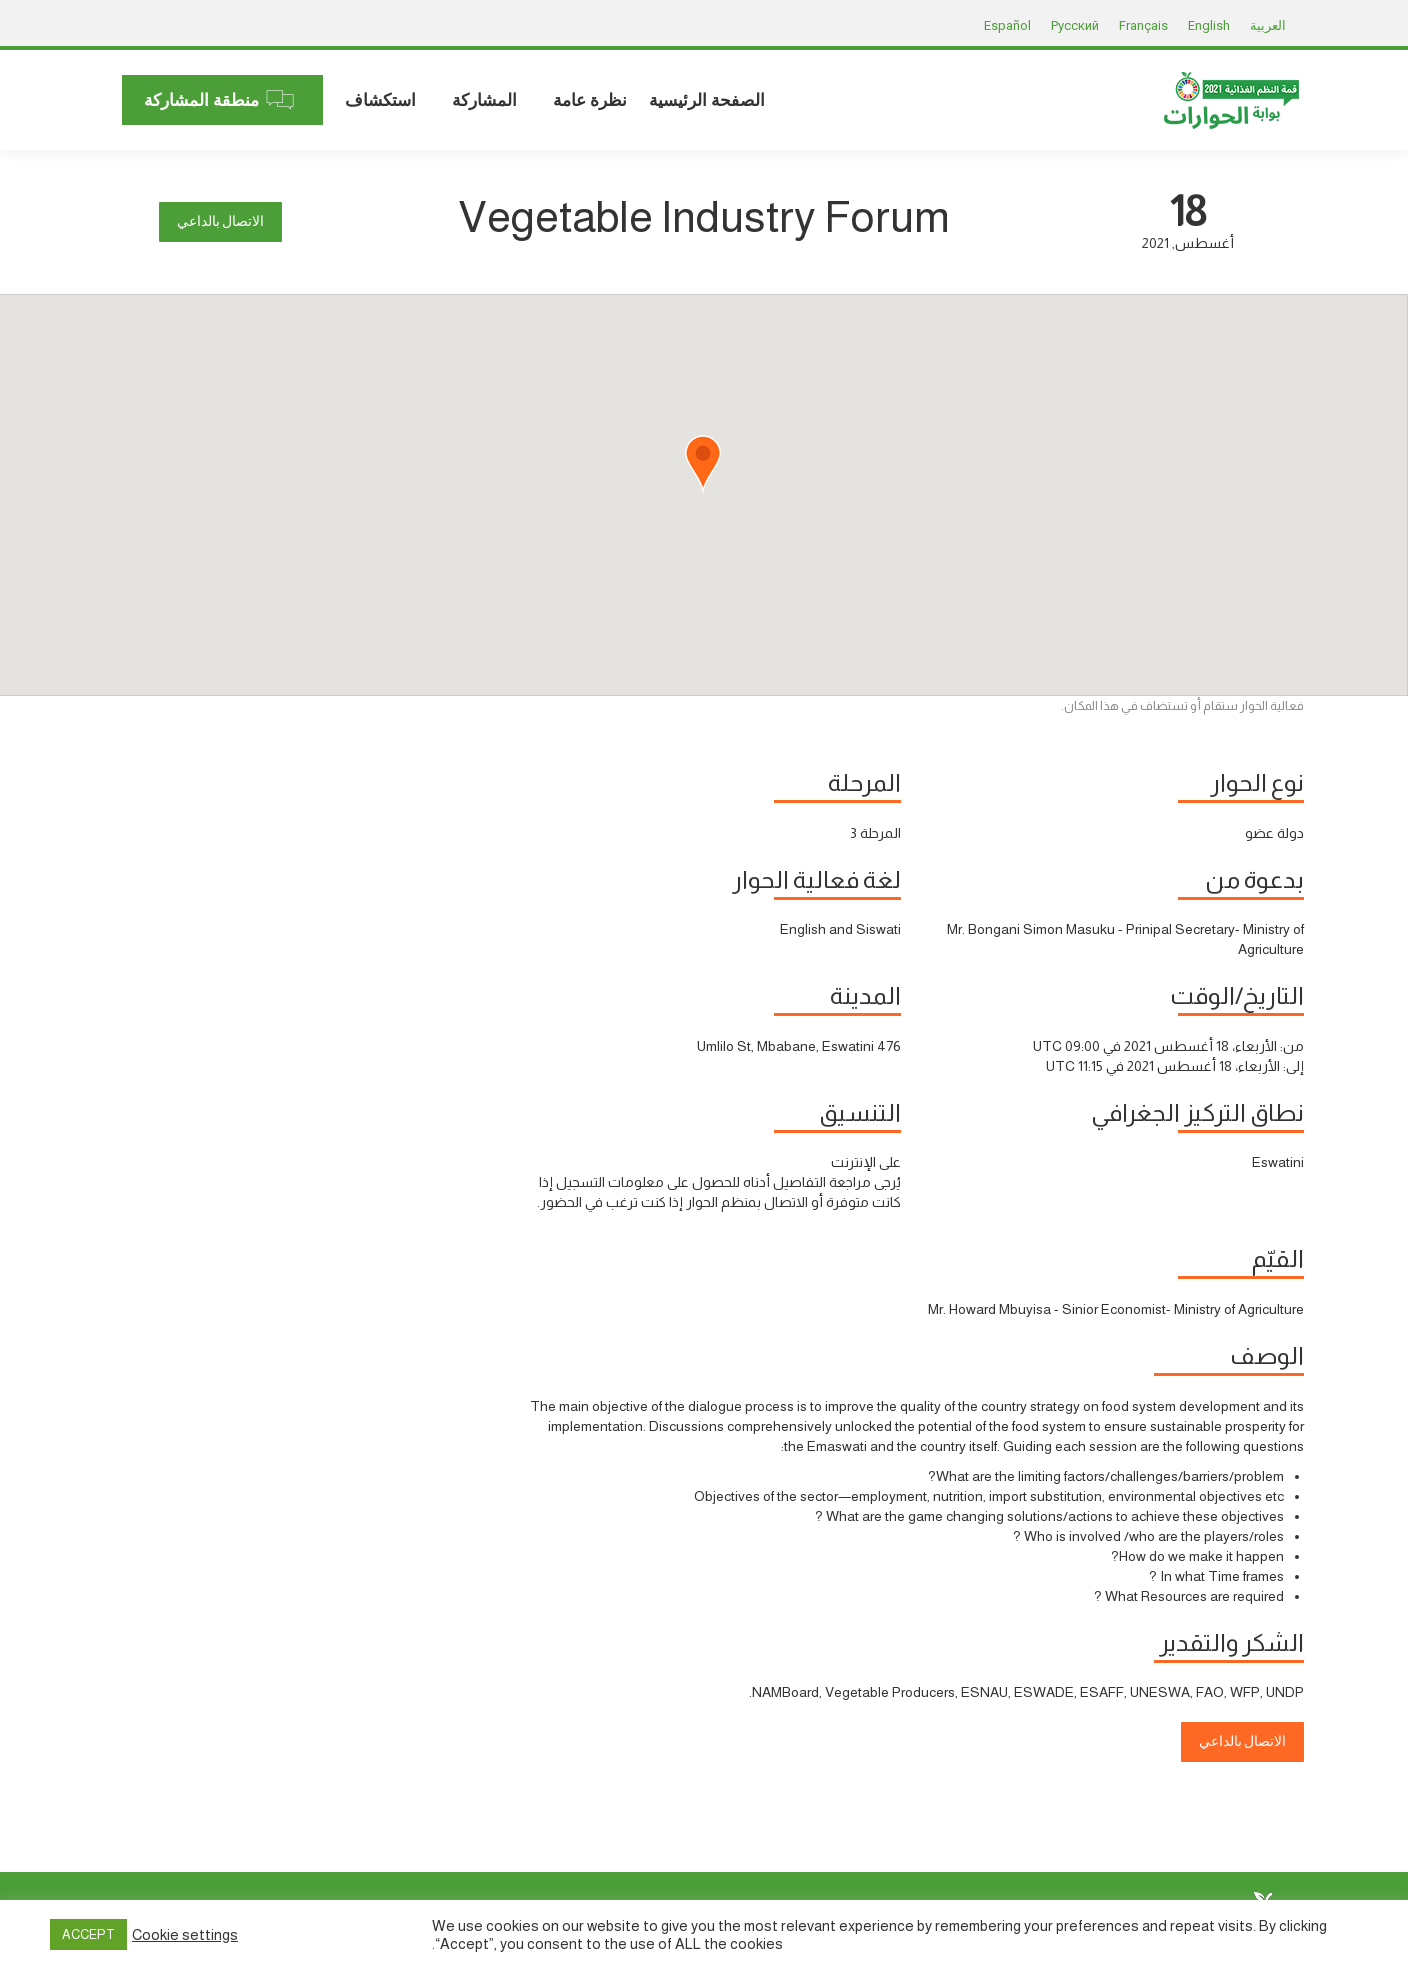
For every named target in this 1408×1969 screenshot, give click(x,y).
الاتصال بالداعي (220, 221)
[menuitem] (707, 100)
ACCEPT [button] (88, 1934)
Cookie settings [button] (185, 1935)
